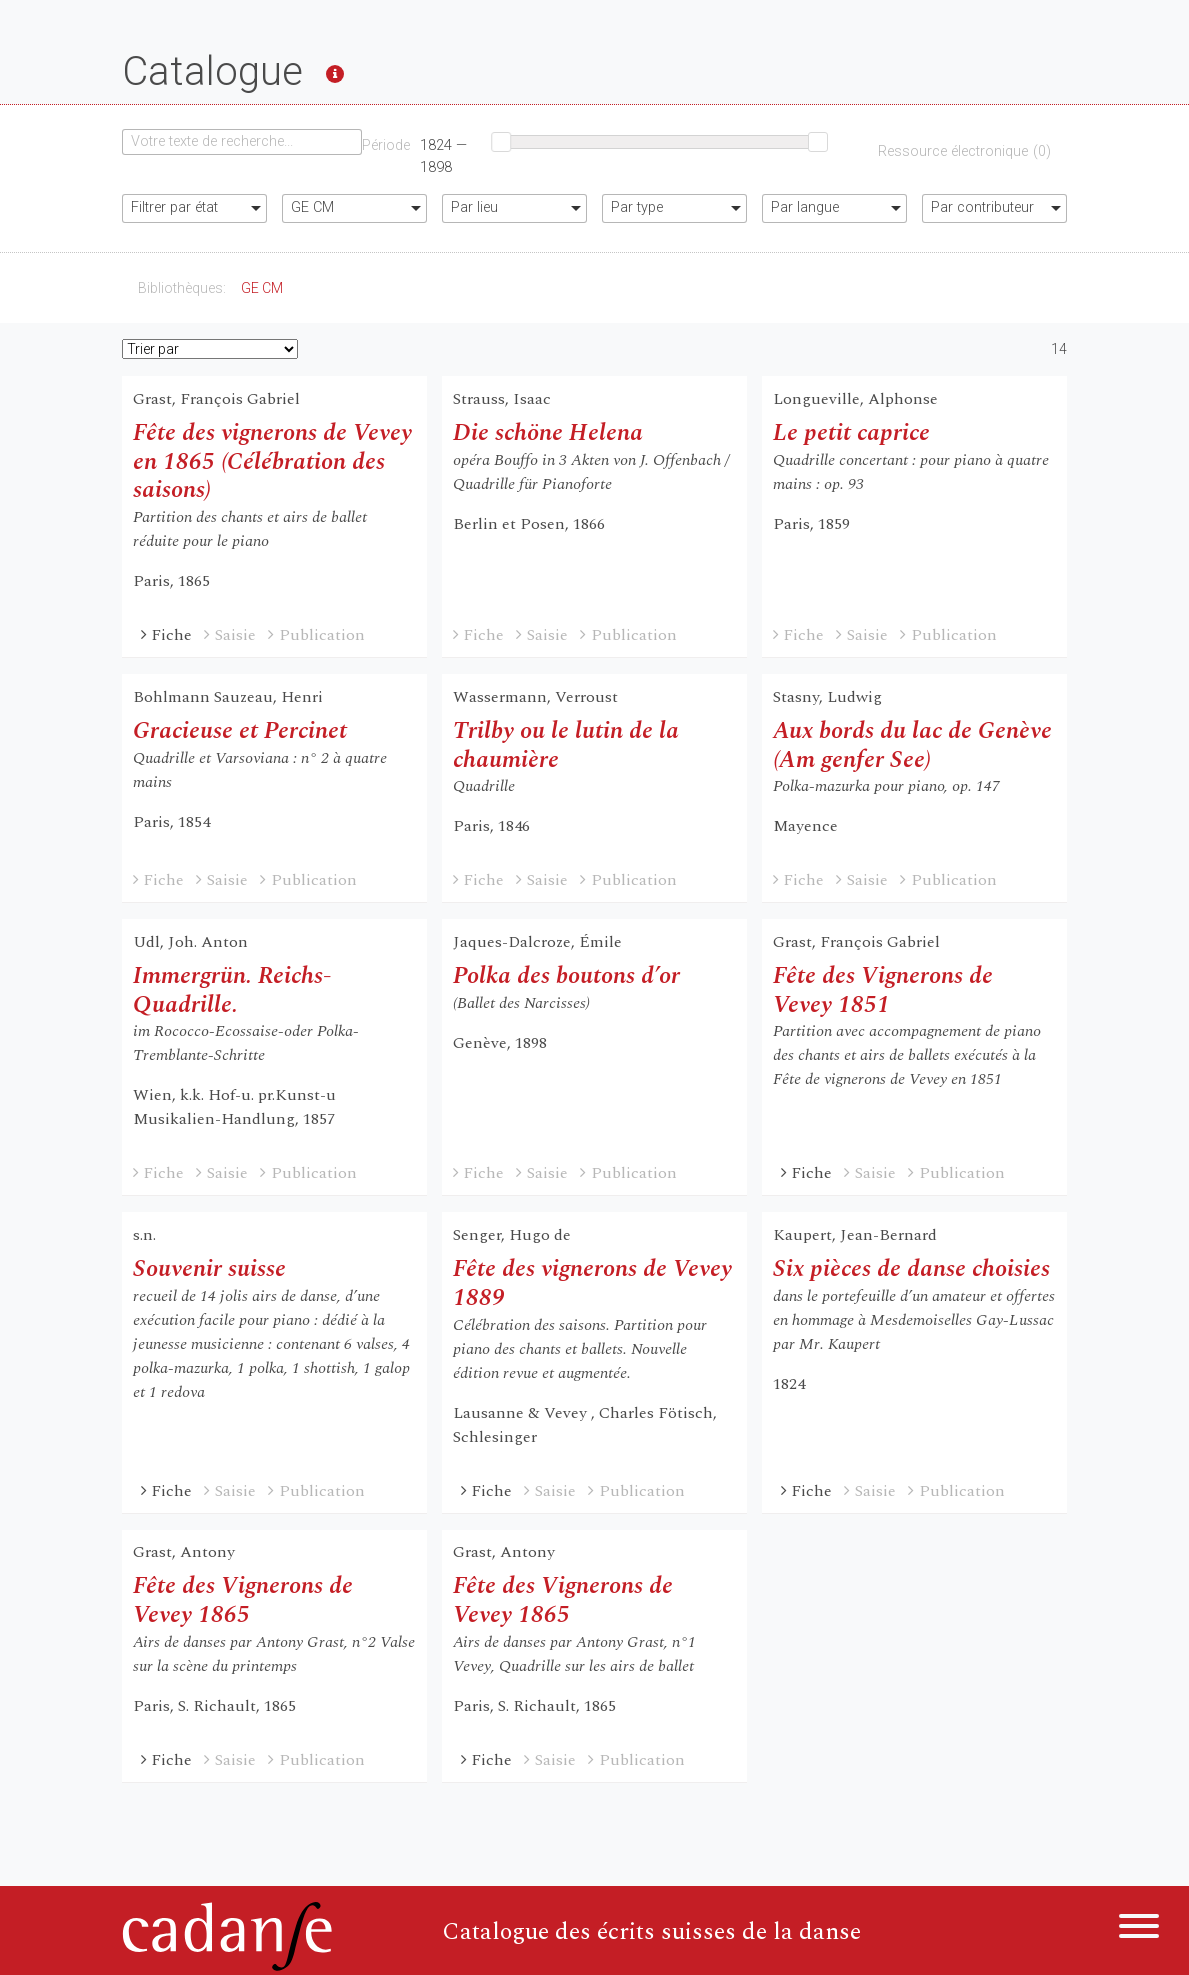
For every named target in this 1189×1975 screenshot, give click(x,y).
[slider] (501, 142)
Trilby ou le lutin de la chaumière (566, 745)
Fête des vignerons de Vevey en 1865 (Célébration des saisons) (272, 462)
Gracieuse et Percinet (240, 731)
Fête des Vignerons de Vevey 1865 (243, 1600)
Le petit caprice (851, 433)
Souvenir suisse (209, 1269)
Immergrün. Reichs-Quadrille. (232, 990)
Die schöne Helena (548, 433)
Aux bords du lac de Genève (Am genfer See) (912, 745)
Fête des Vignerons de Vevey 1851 (883, 990)
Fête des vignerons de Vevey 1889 (592, 1283)
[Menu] (1139, 1929)
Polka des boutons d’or (566, 976)
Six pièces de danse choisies (911, 1269)
